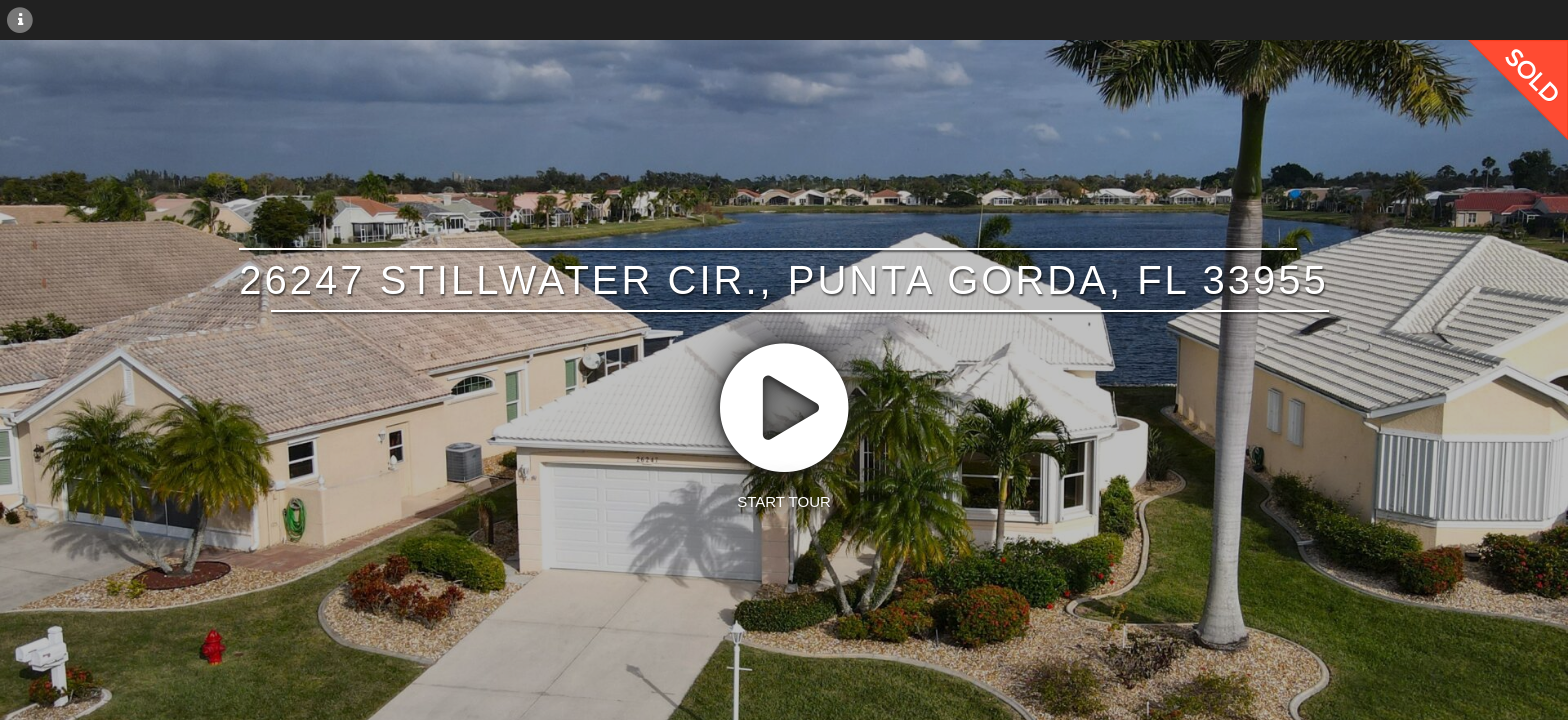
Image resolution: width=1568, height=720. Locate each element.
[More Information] (20, 19)
